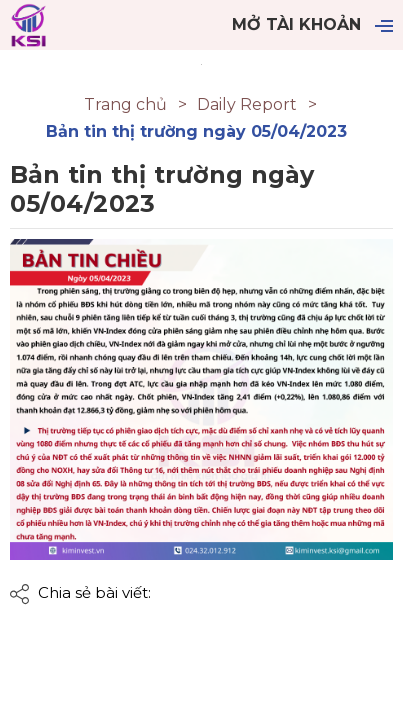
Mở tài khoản (296, 24)
